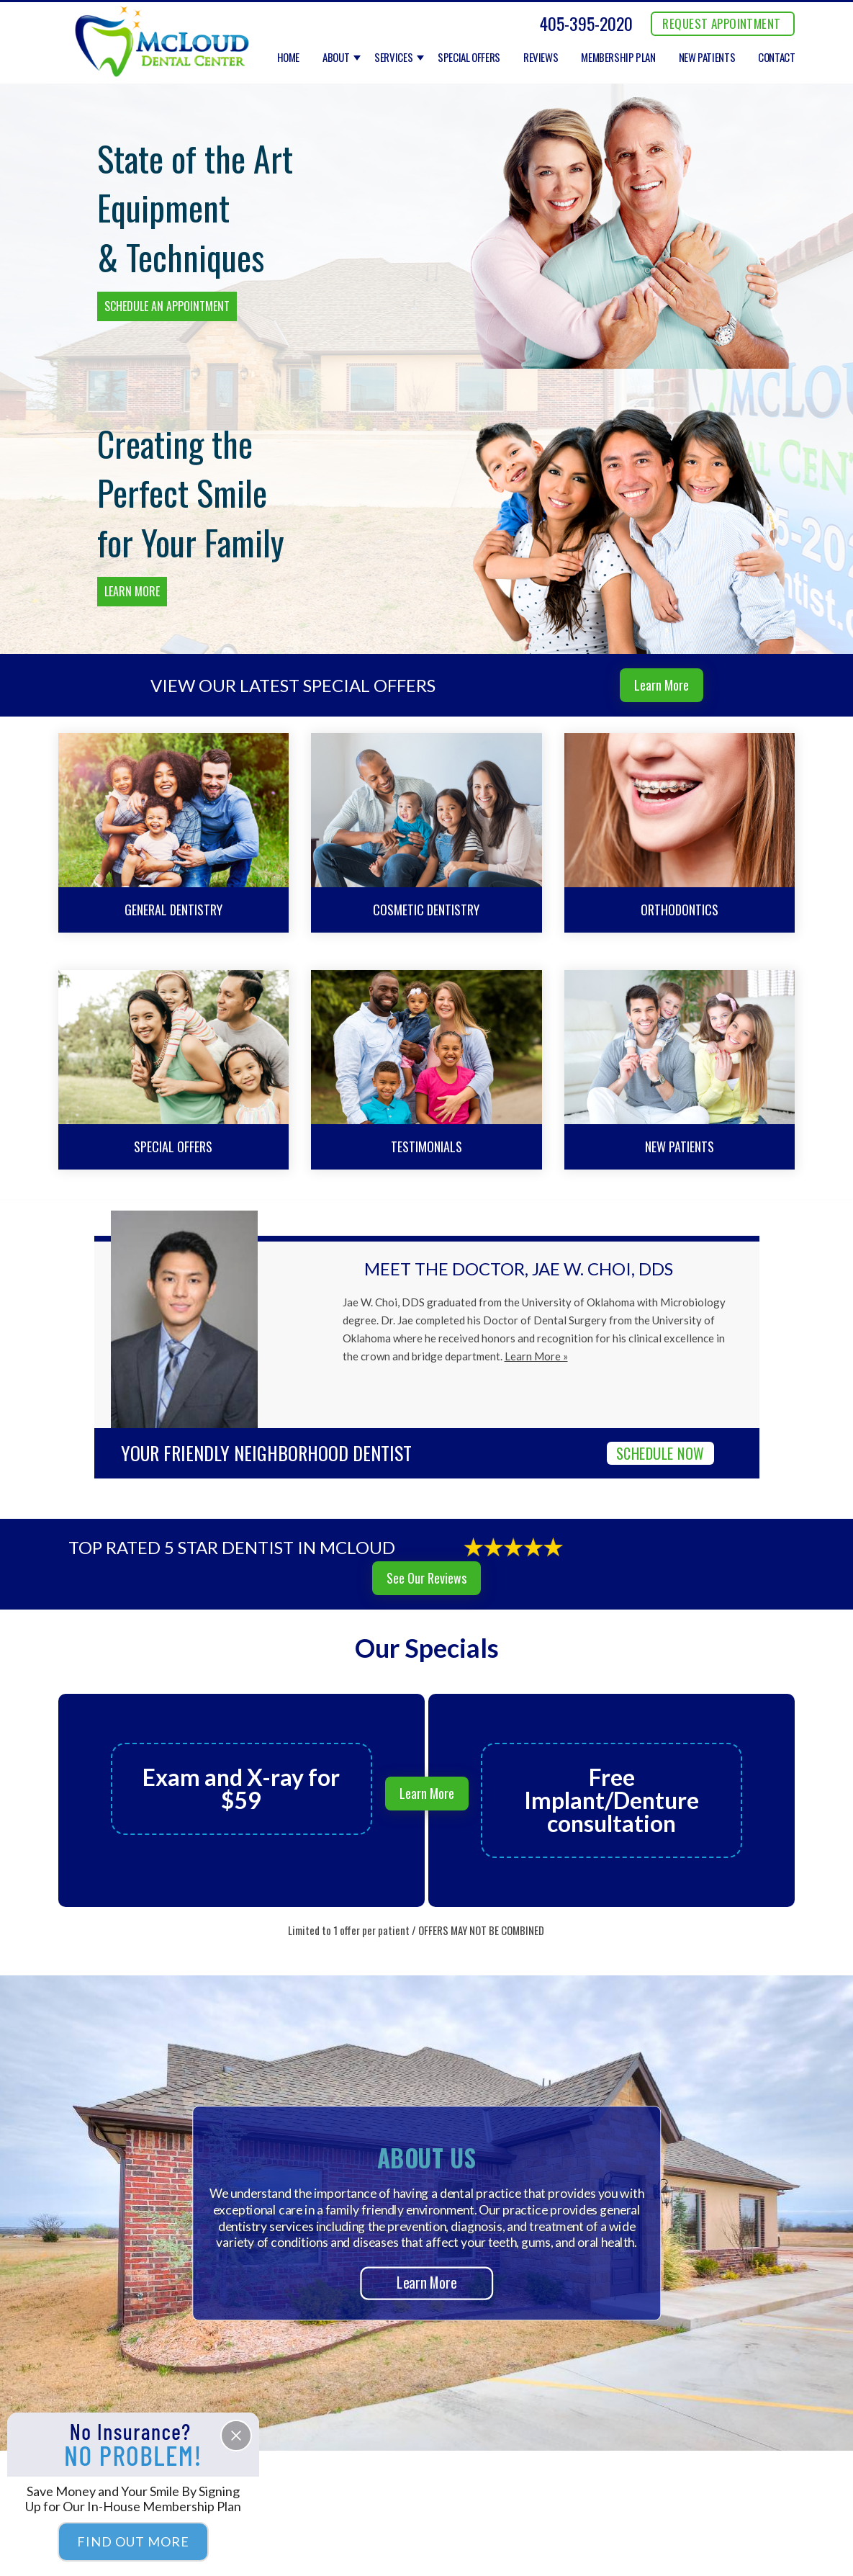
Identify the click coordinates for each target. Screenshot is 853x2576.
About (335, 57)
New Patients (707, 57)
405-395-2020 (586, 23)
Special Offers (469, 57)
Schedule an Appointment (167, 306)
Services (393, 57)
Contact (776, 57)
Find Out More (133, 2541)
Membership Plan (618, 57)
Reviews (540, 57)
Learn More (132, 591)
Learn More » (536, 1356)
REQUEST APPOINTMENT (721, 23)
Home (288, 57)
